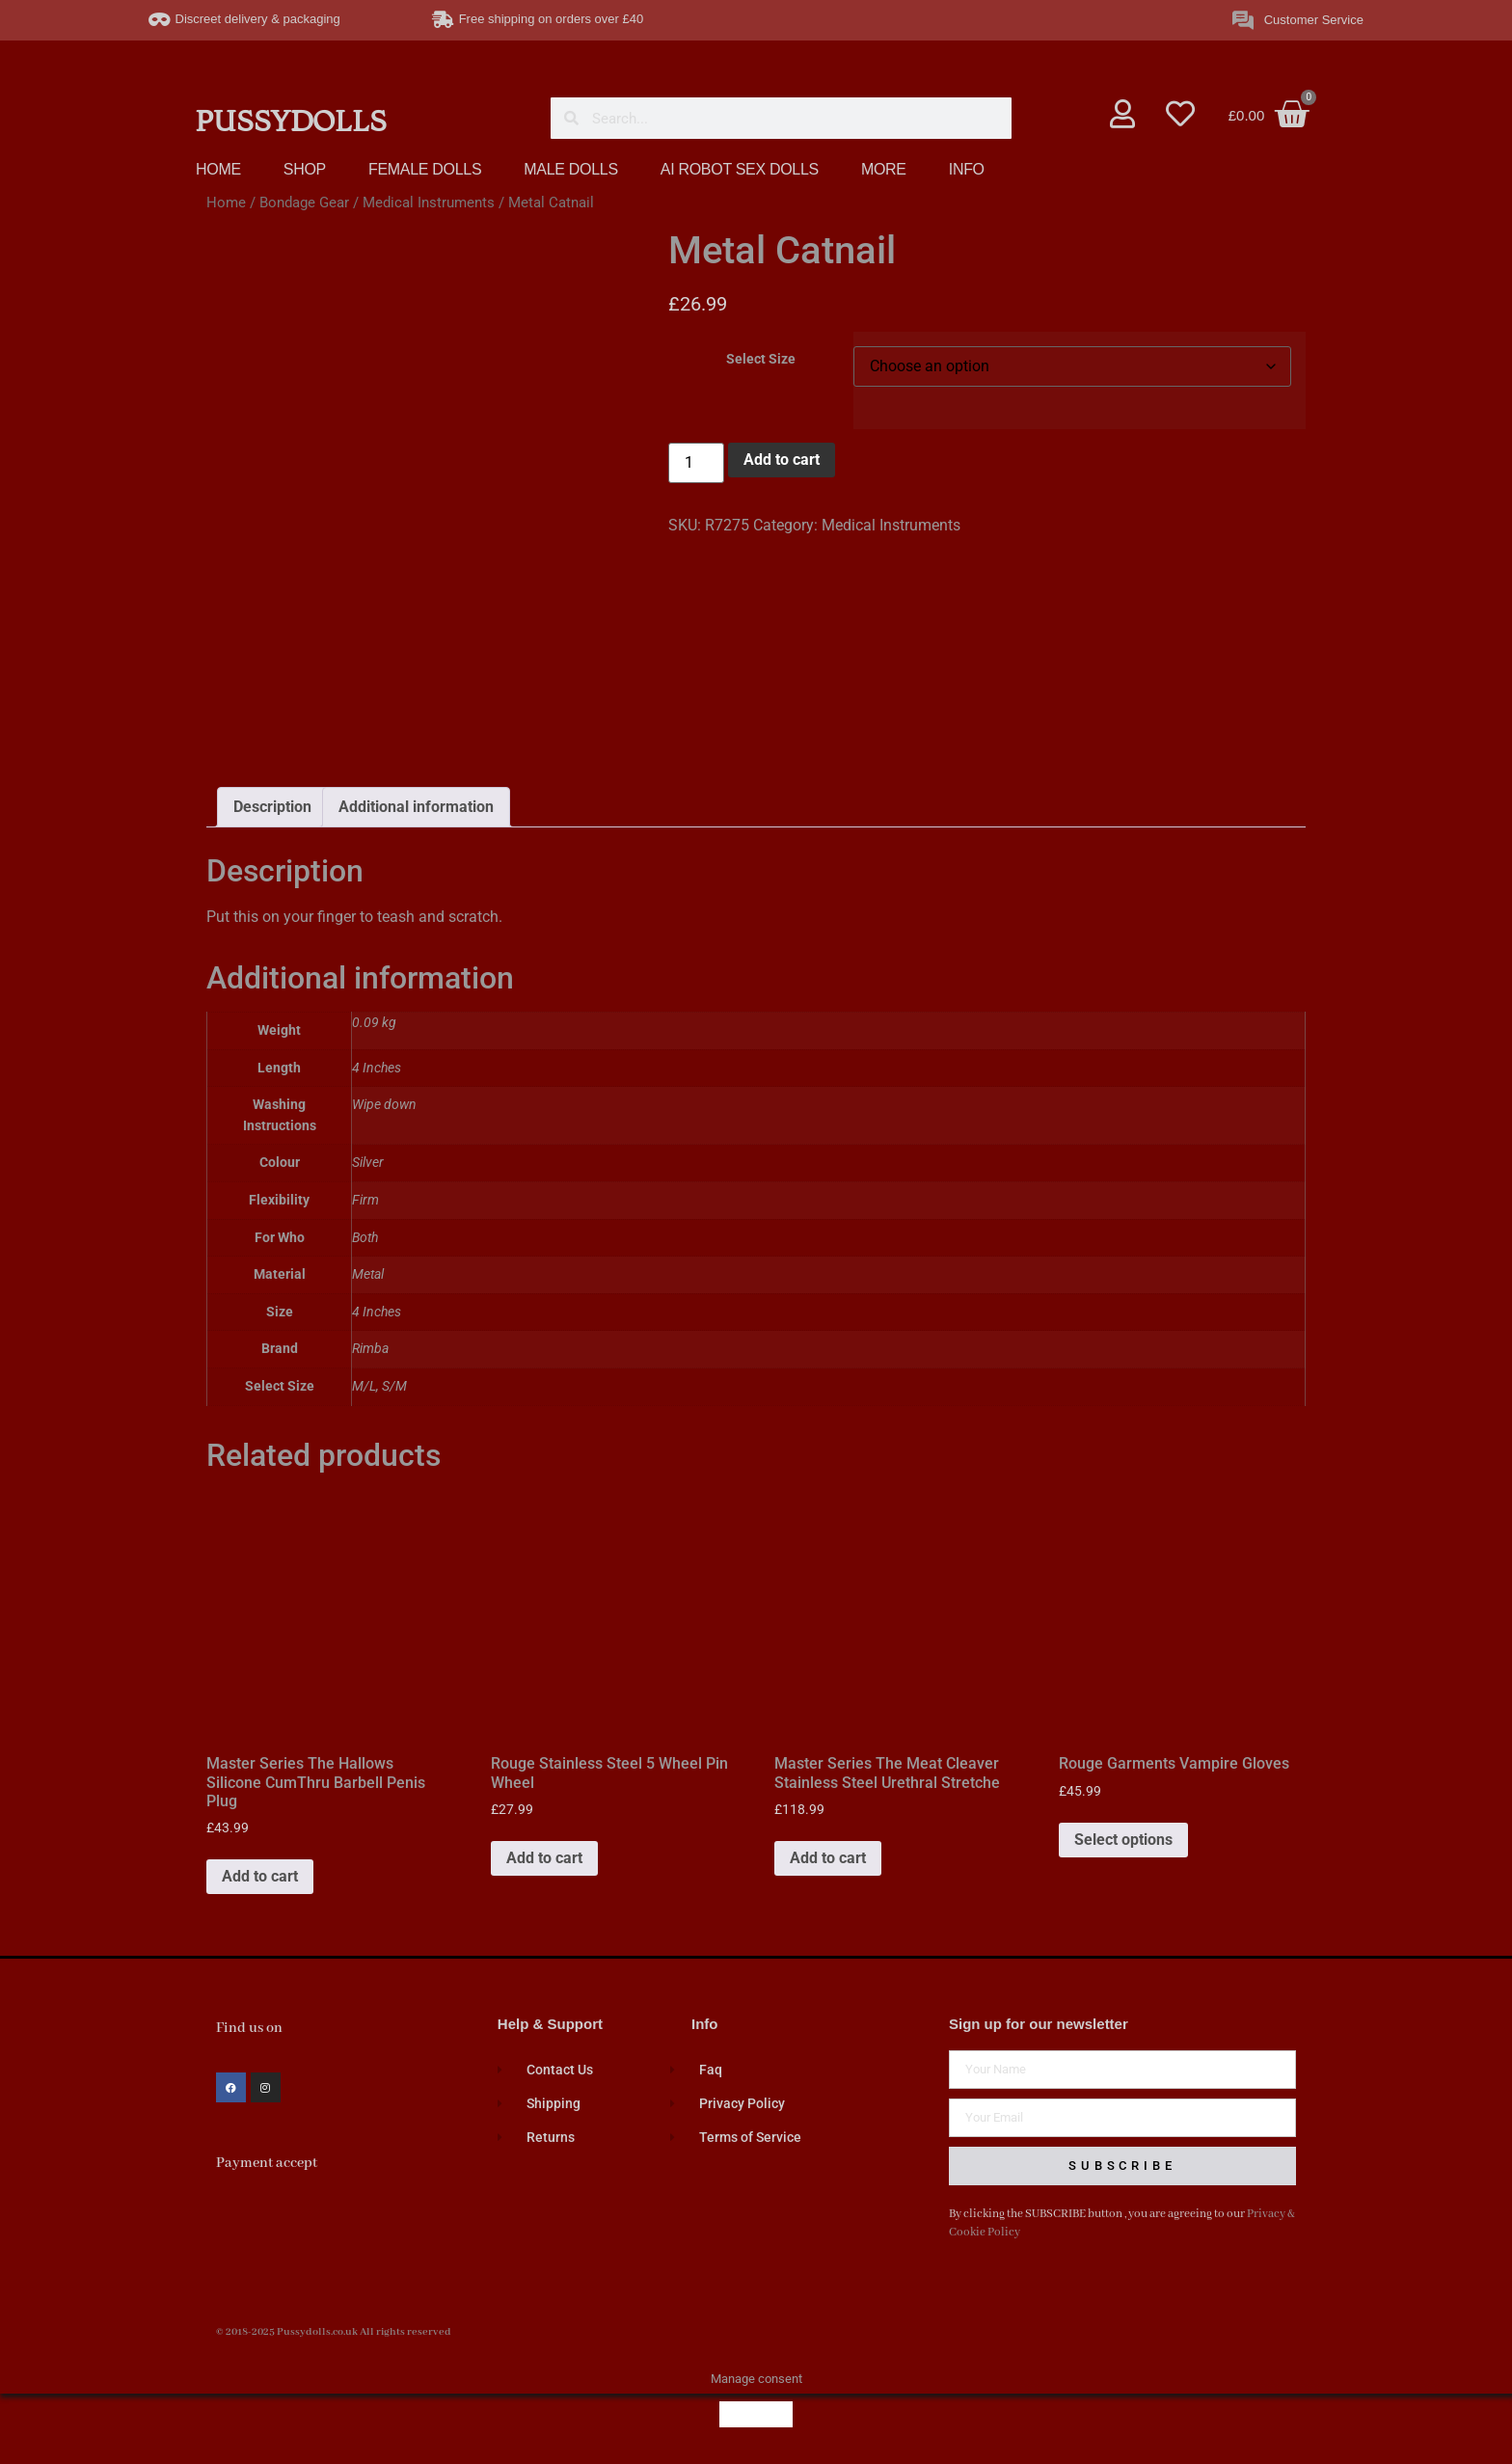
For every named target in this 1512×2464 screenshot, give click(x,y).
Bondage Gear (304, 202)
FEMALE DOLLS (424, 169)
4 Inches (376, 1312)
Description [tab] (272, 807)
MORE (883, 169)
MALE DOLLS (570, 169)
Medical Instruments (429, 202)
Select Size (761, 359)
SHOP (305, 169)
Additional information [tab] (416, 807)
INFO (967, 169)
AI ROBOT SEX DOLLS (740, 169)
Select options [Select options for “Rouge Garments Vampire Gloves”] (1123, 1839)
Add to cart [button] (260, 1876)
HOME (218, 169)
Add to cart (781, 459)
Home (226, 202)
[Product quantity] (696, 463)
